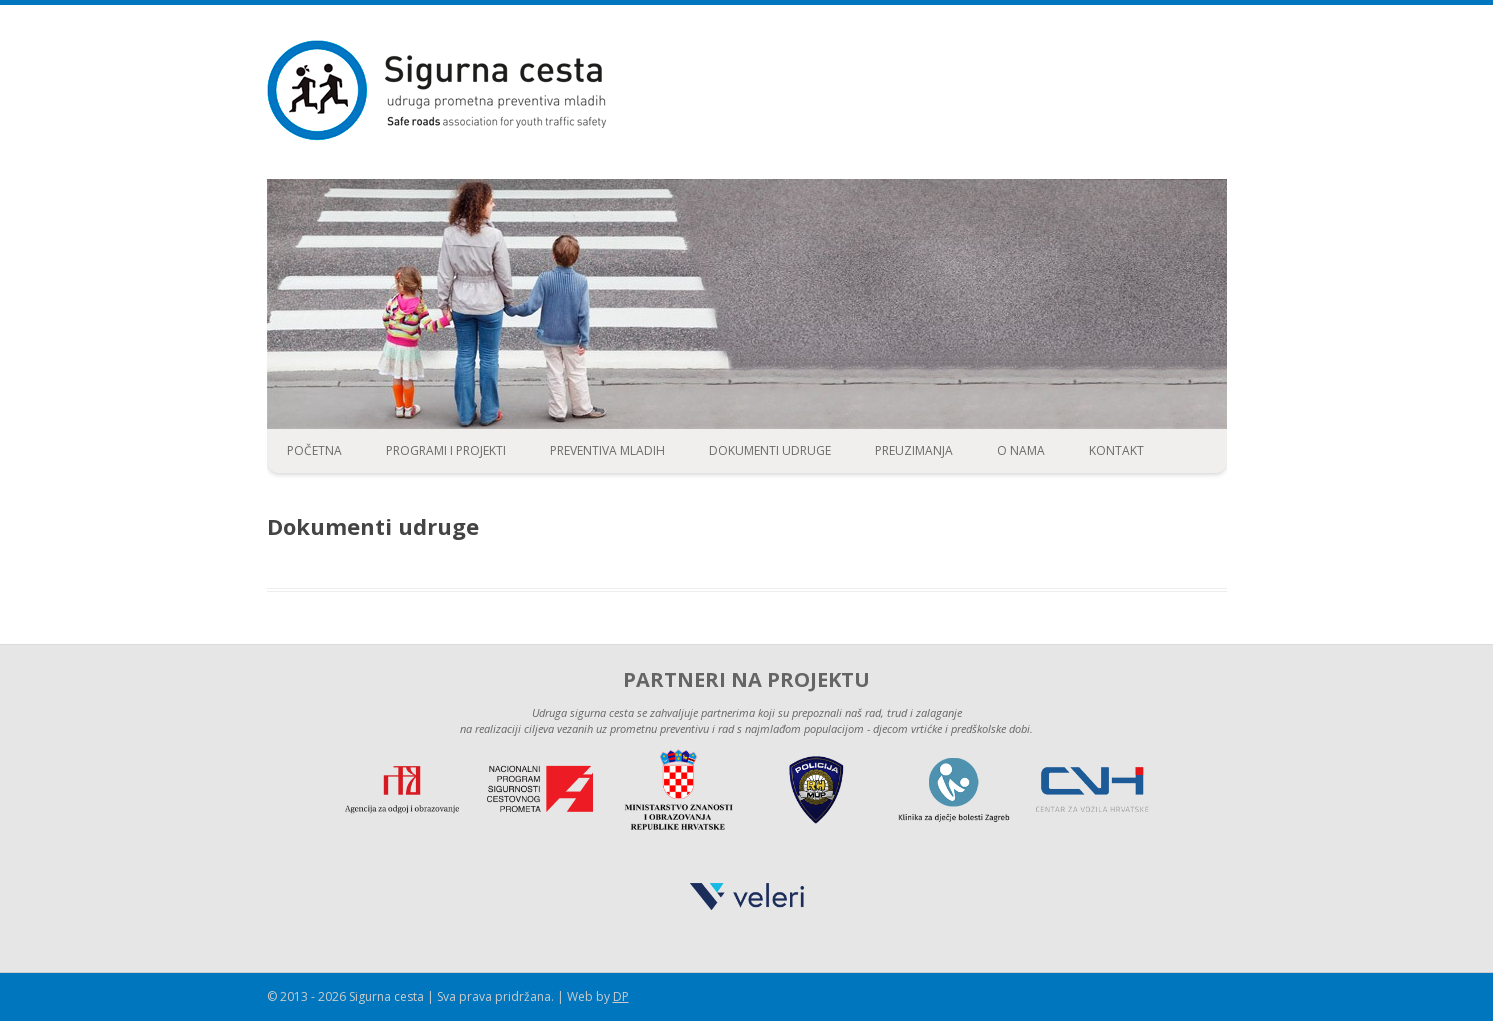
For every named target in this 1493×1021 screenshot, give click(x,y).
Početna (314, 450)
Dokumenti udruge (770, 450)
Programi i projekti (446, 450)
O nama (1021, 450)
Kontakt (1116, 450)
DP (621, 996)
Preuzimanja (914, 450)
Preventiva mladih (607, 450)
